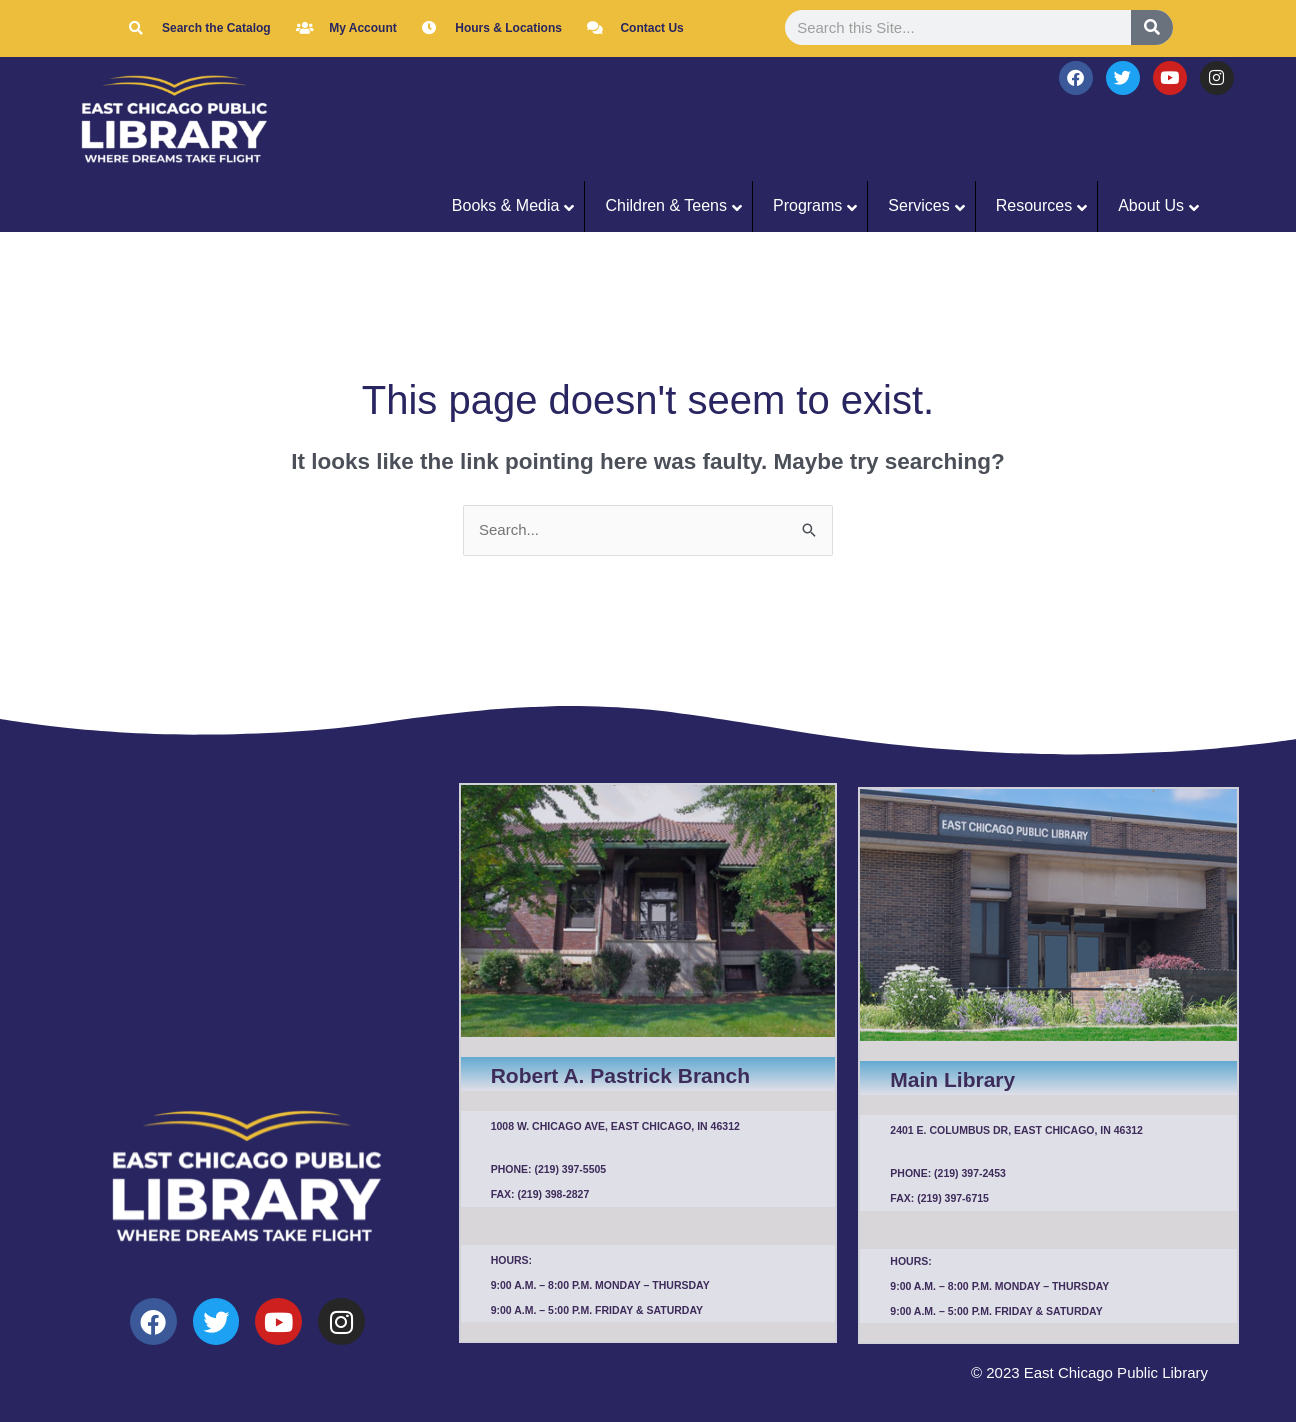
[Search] (1152, 27)
